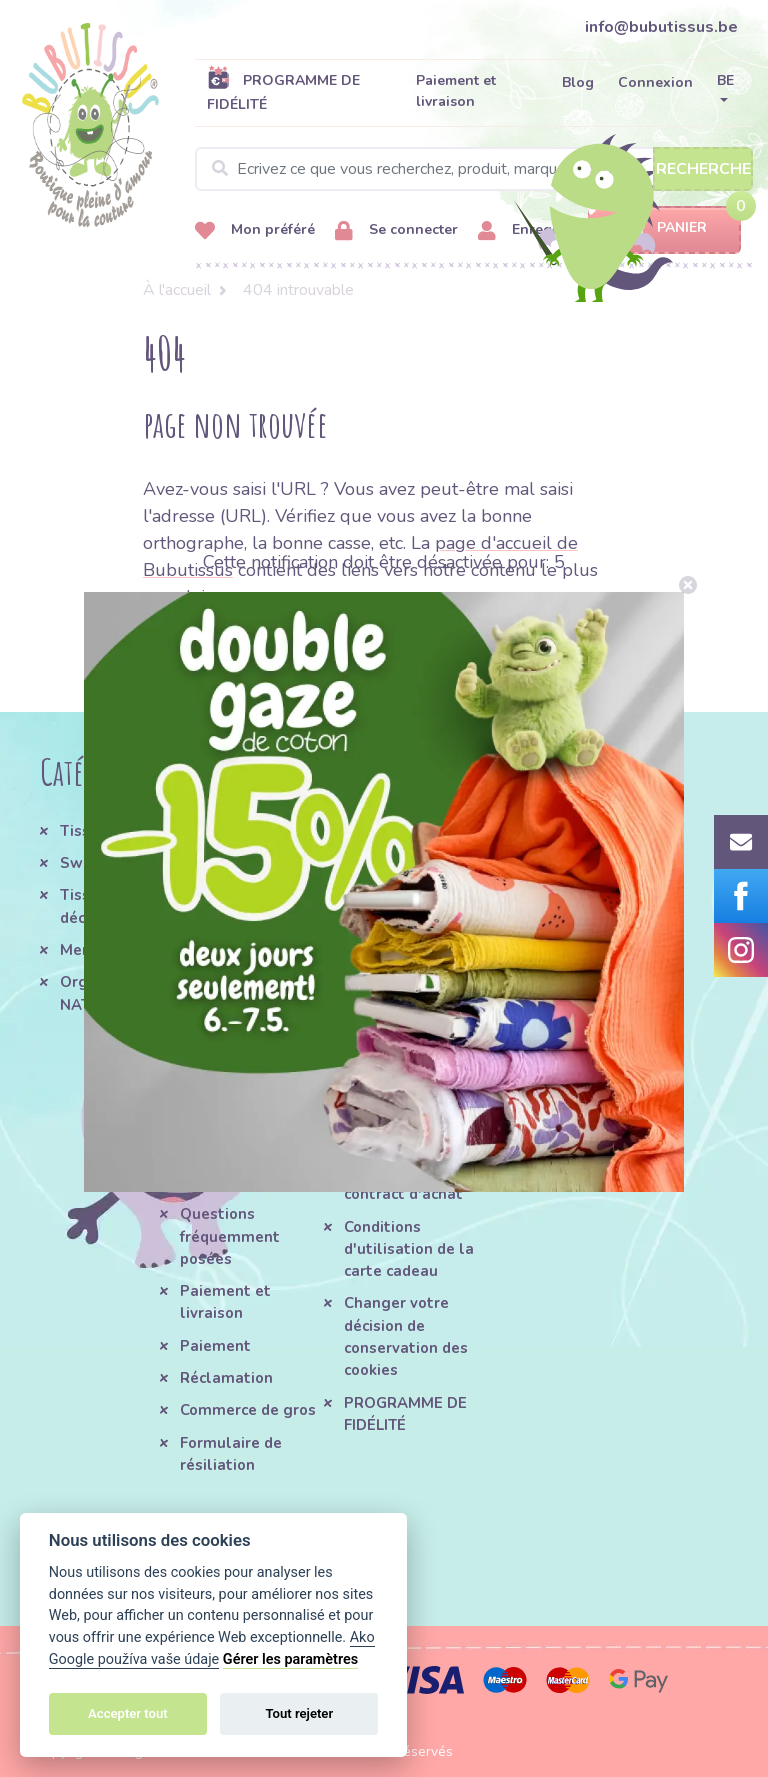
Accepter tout (128, 1713)
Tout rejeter (299, 1713)
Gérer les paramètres (290, 1659)
